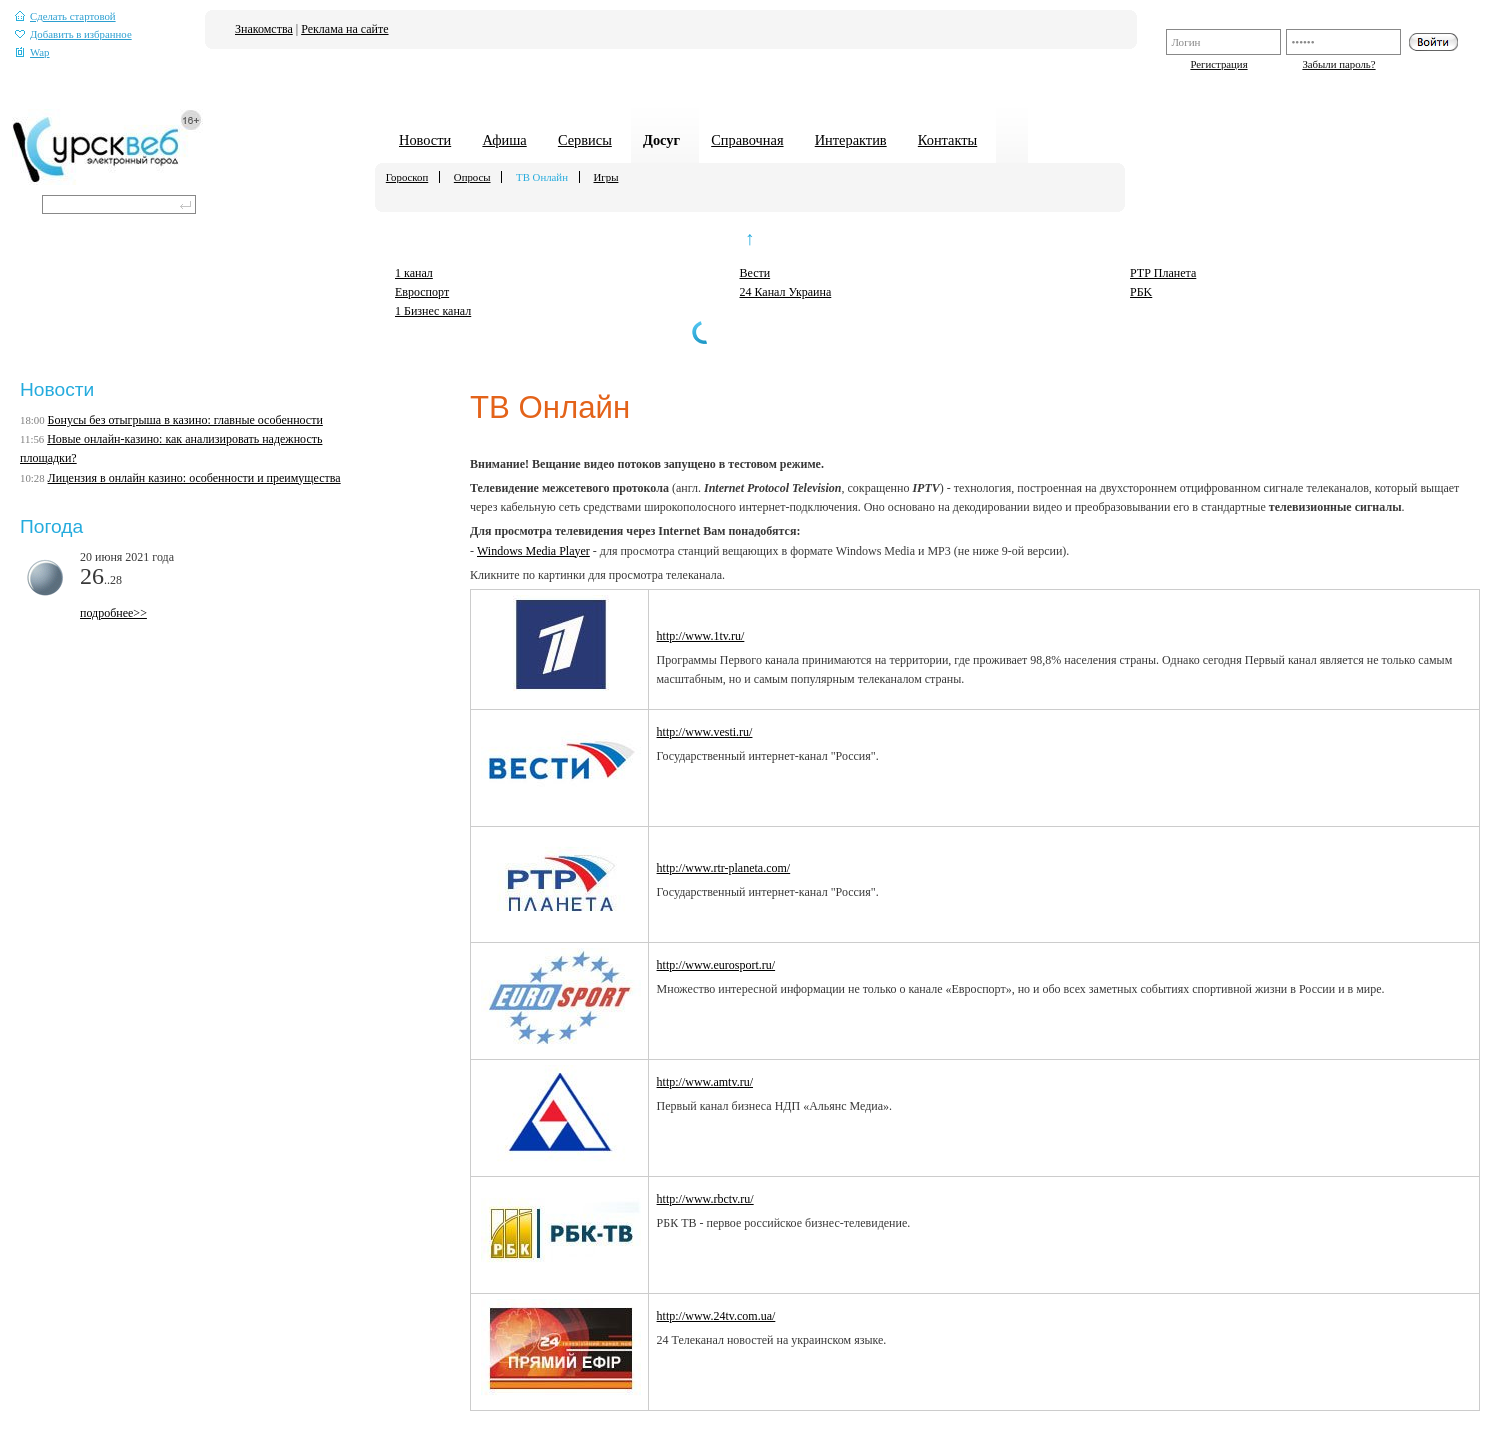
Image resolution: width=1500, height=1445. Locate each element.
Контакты (947, 140)
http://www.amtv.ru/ (705, 1082)
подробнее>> (113, 613)
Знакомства (264, 29)
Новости (425, 140)
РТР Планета (1163, 273)
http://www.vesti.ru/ (705, 732)
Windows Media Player (533, 551)
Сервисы (585, 140)
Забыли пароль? (1338, 64)
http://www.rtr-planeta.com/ (724, 868)
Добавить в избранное (73, 34)
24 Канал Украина (786, 292)
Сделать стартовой (65, 16)
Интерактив (851, 140)
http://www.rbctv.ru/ (705, 1199)
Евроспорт (422, 292)
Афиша (504, 140)
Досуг (661, 140)
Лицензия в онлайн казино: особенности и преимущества (194, 478)
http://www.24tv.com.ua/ (716, 1316)
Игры (606, 177)
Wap (32, 52)
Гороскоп (407, 177)
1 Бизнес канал (433, 311)
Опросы (472, 177)
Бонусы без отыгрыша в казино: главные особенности (185, 420)
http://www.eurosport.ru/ (716, 965)
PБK (1141, 292)
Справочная (747, 140)
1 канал (414, 273)
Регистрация (1218, 64)
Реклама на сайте (344, 29)
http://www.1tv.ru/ (701, 636)
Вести (755, 273)
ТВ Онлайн (542, 177)
